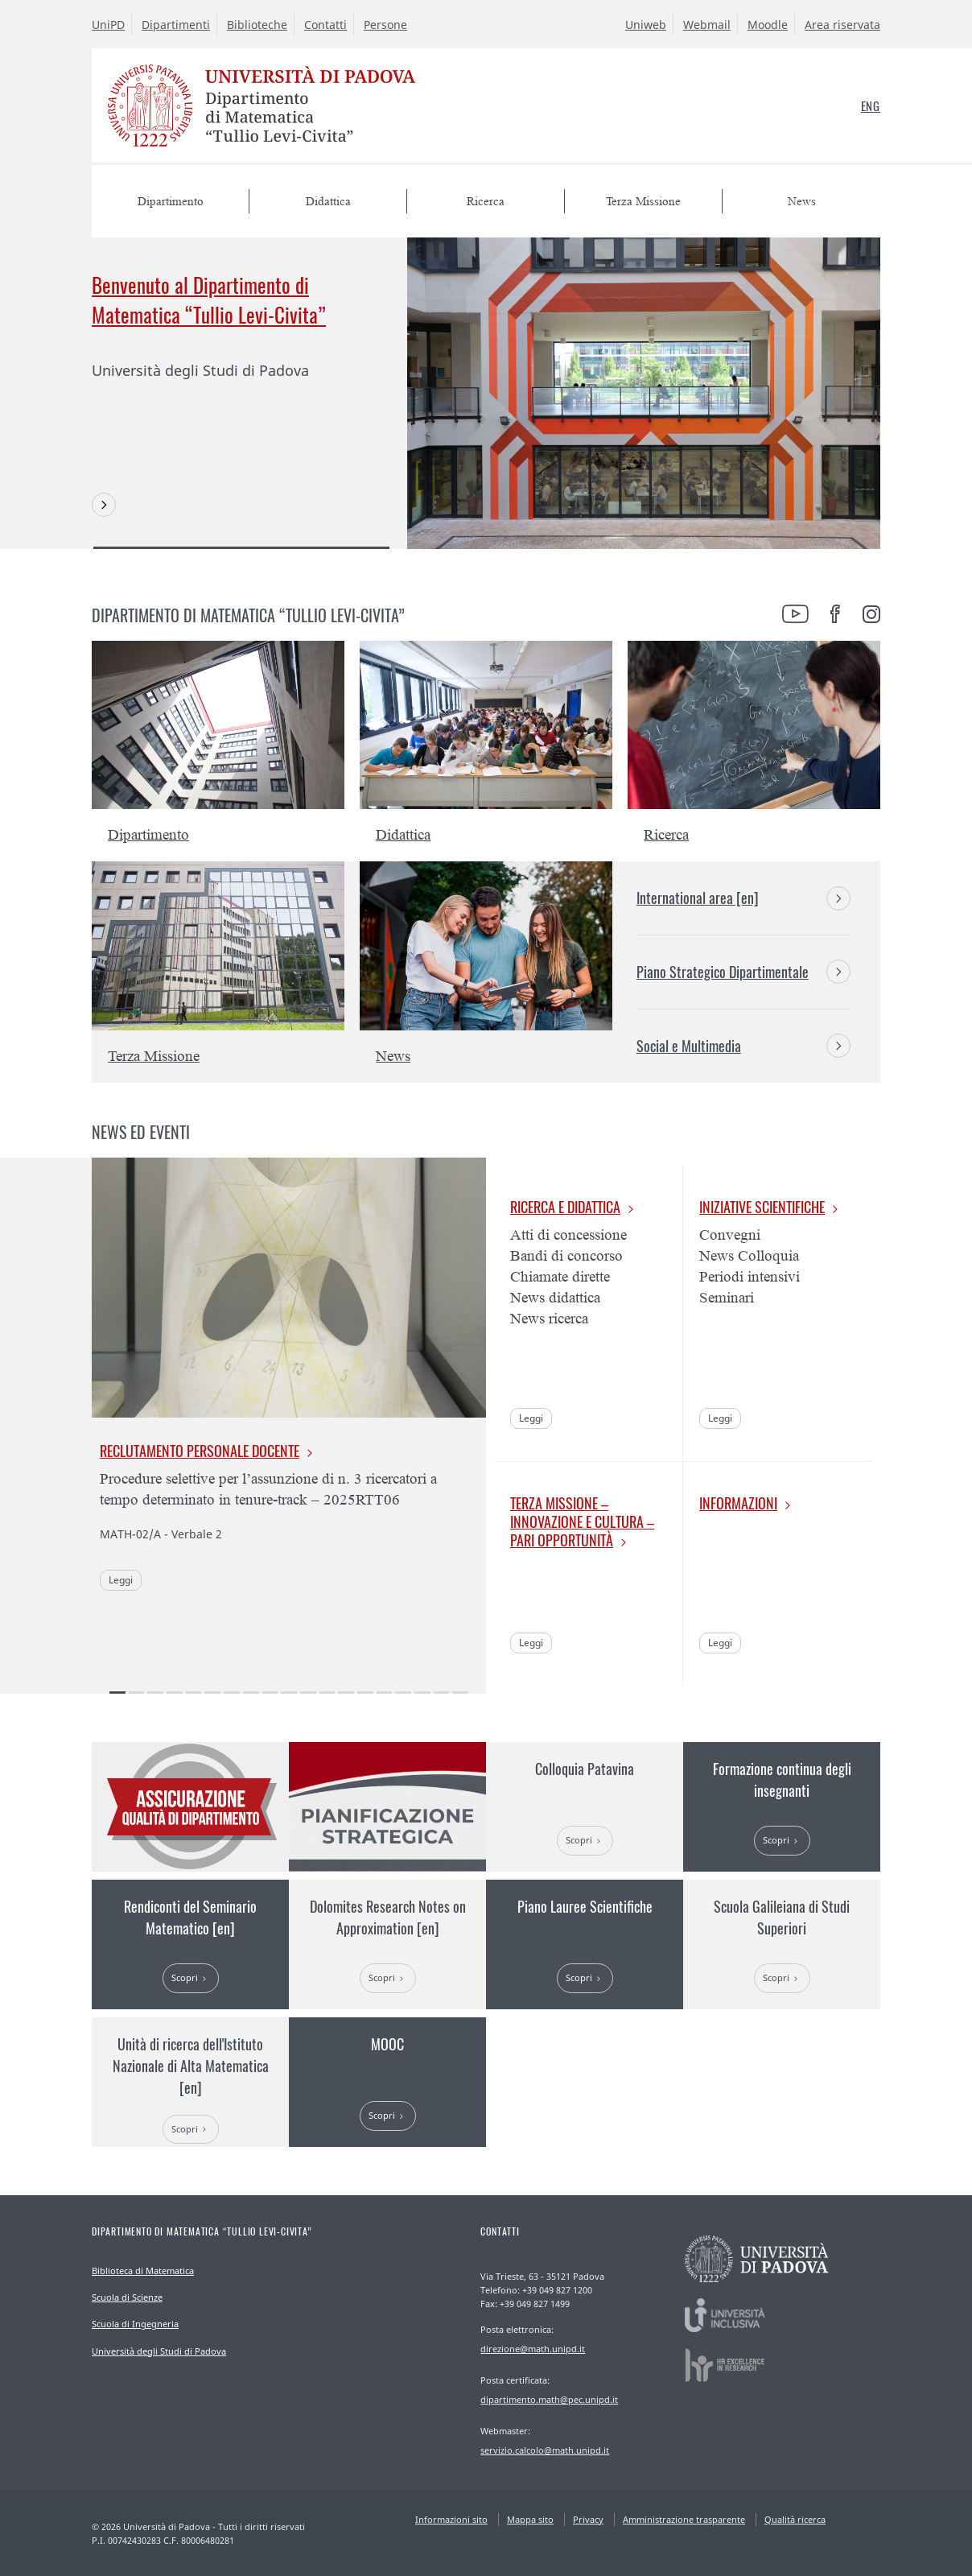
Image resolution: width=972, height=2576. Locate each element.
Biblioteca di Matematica (143, 2270)
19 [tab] (460, 1692)
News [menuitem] (802, 201)
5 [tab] (194, 1692)
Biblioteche (257, 24)
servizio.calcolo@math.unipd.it (544, 2450)
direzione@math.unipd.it (532, 2349)
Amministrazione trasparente (684, 2519)
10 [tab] (289, 1692)
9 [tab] (270, 1692)
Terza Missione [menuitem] (643, 201)
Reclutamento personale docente (199, 1450)
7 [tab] (232, 1692)
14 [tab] (365, 1692)
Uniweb (645, 24)
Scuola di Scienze (127, 2297)
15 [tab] (385, 1692)
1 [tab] (241, 548)
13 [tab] (346, 1692)
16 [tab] (403, 1692)
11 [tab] (308, 1692)
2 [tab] (137, 1692)
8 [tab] (251, 1692)
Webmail (707, 24)
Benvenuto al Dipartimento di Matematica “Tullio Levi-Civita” (209, 299)
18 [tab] (442, 1692)
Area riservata (842, 24)
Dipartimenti (176, 24)
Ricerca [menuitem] (486, 201)
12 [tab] (327, 1692)
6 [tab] (212, 1692)
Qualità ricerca (795, 2519)
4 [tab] (175, 1692)
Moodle (768, 24)
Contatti (325, 24)
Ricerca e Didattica (565, 1206)
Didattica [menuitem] (328, 201)
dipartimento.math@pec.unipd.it (549, 2399)
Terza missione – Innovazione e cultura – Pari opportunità (582, 1521)
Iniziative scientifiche (762, 1206)
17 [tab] (422, 1692)
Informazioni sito (451, 2519)
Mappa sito (530, 2519)
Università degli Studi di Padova (159, 2351)
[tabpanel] (486, 393)
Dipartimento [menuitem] (171, 201)
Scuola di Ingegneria (135, 2324)
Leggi (121, 1580)
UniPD (108, 24)
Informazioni (738, 1502)
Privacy (588, 2519)
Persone (385, 24)
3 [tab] (155, 1692)
